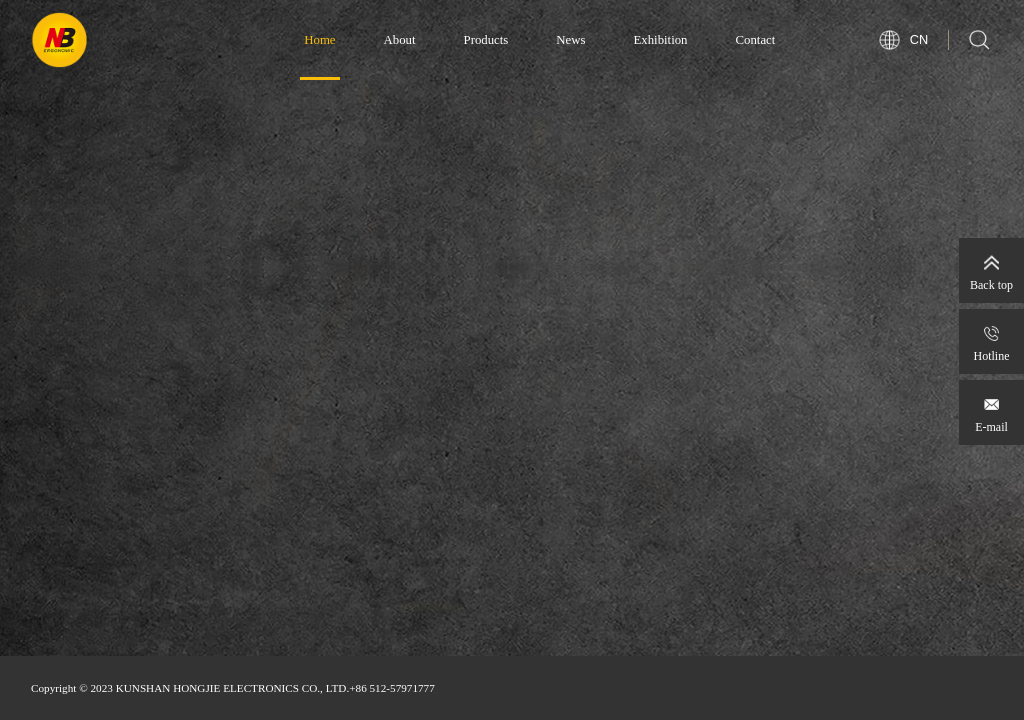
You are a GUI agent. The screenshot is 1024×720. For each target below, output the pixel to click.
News (570, 40)
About (400, 40)
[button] (429, 626)
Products (486, 40)
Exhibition (660, 40)
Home (319, 40)
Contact (756, 40)
